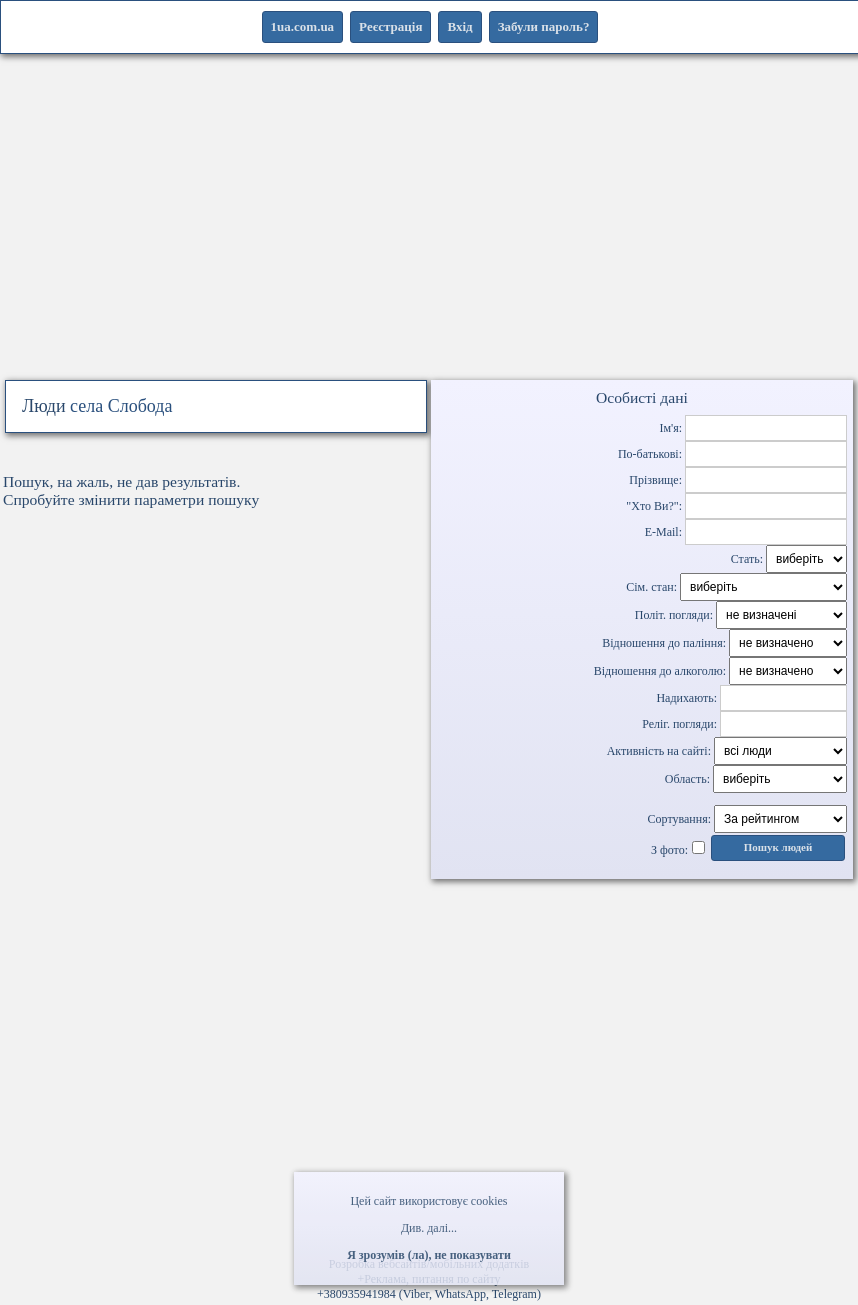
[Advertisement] (429, 238)
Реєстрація (390, 26)
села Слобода (121, 406)
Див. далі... (429, 1228)
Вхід (459, 26)
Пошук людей (778, 847)
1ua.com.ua (303, 26)
